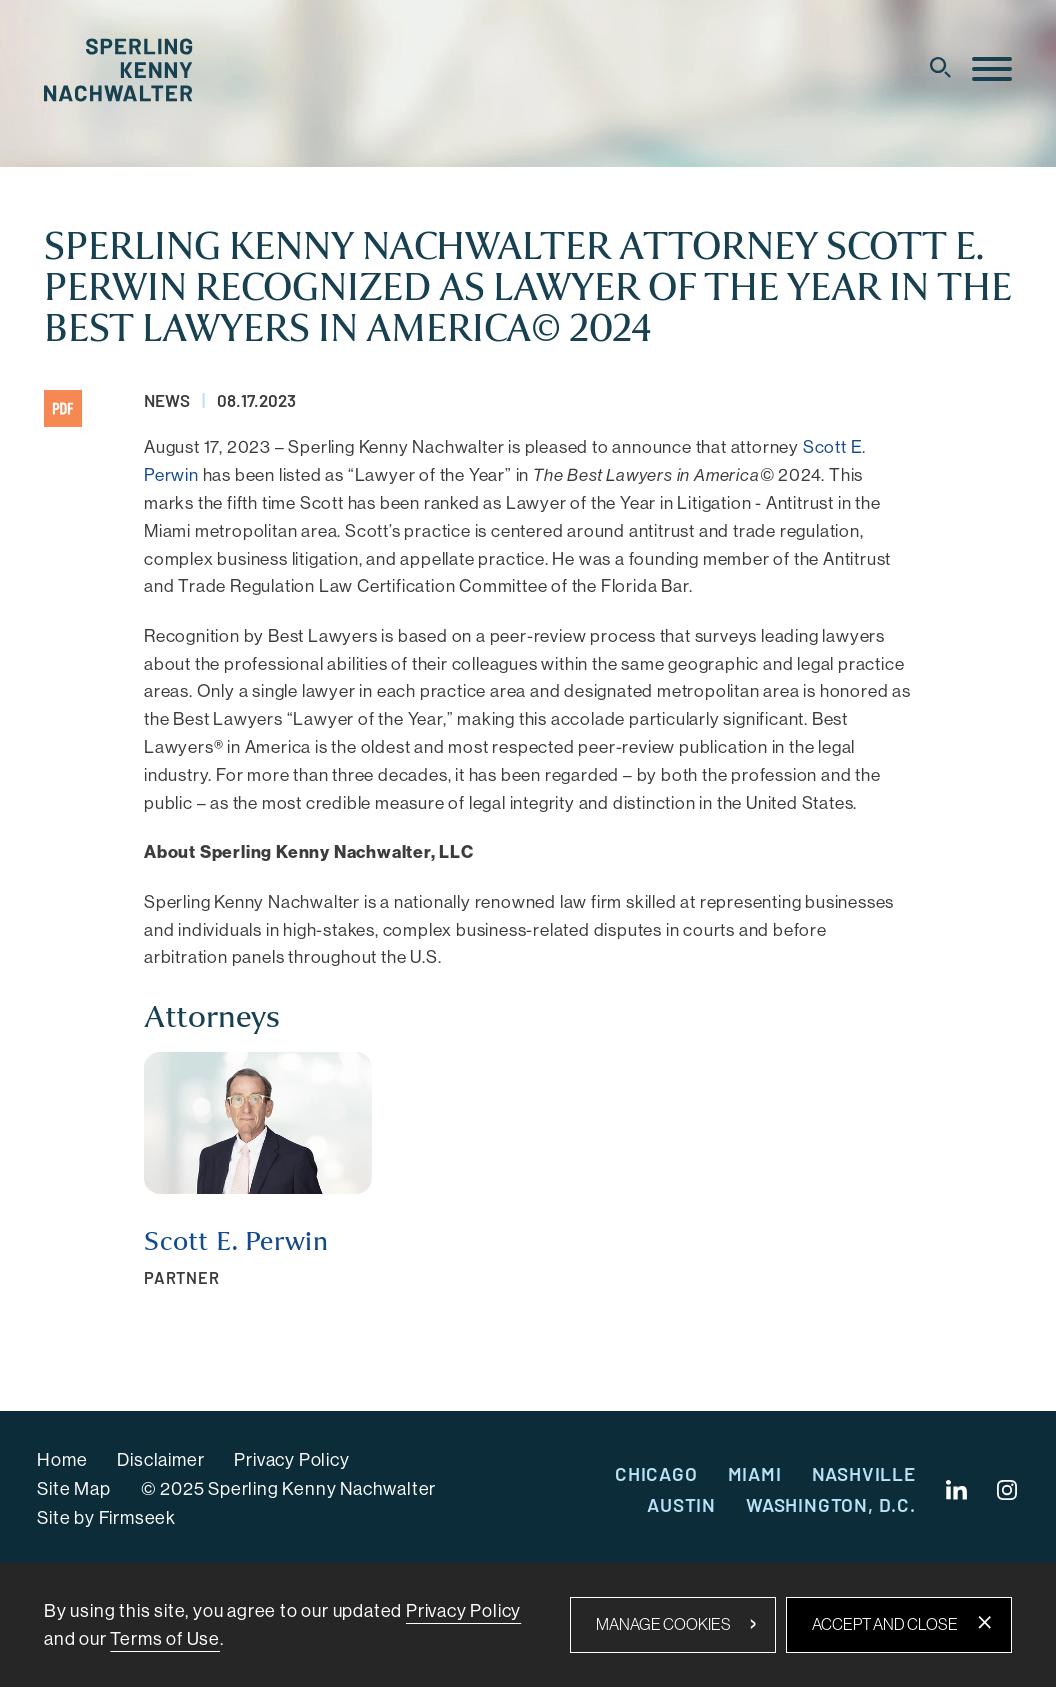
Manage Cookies (663, 1624)
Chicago (656, 1473)
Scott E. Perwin (236, 1241)
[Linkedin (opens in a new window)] (956, 1490)
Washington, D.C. (831, 1504)
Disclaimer (160, 1460)
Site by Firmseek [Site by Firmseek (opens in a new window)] (106, 1518)
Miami (755, 1473)
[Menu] (992, 70)
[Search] (940, 67)
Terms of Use (165, 1639)
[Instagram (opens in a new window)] (1008, 1490)
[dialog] (528, 1625)
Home (62, 1460)
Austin (681, 1504)
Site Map (73, 1489)
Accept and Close (885, 1624)
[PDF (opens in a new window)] (63, 408)
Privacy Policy (291, 1460)
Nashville (864, 1473)
